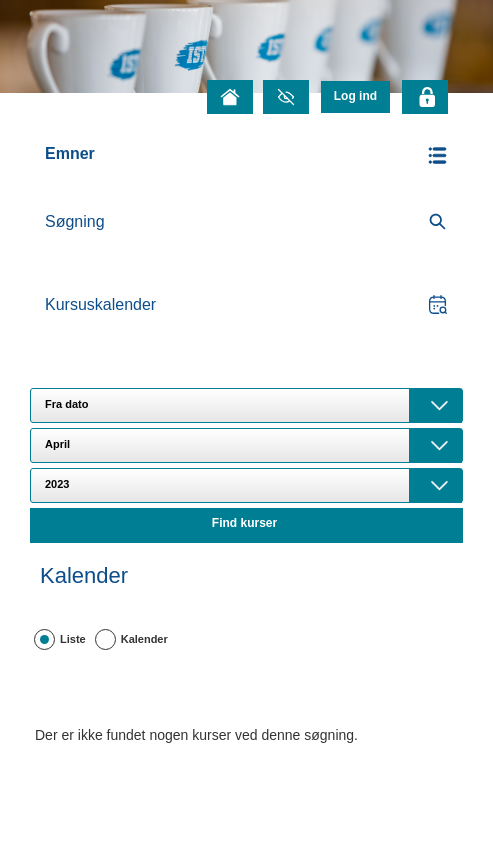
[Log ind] (355, 96)
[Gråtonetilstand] (286, 97)
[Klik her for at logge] (425, 97)
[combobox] (246, 405)
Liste (73, 639)
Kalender (144, 639)
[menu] (355, 96)
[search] (246, 222)
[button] (246, 155)
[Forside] (230, 97)
